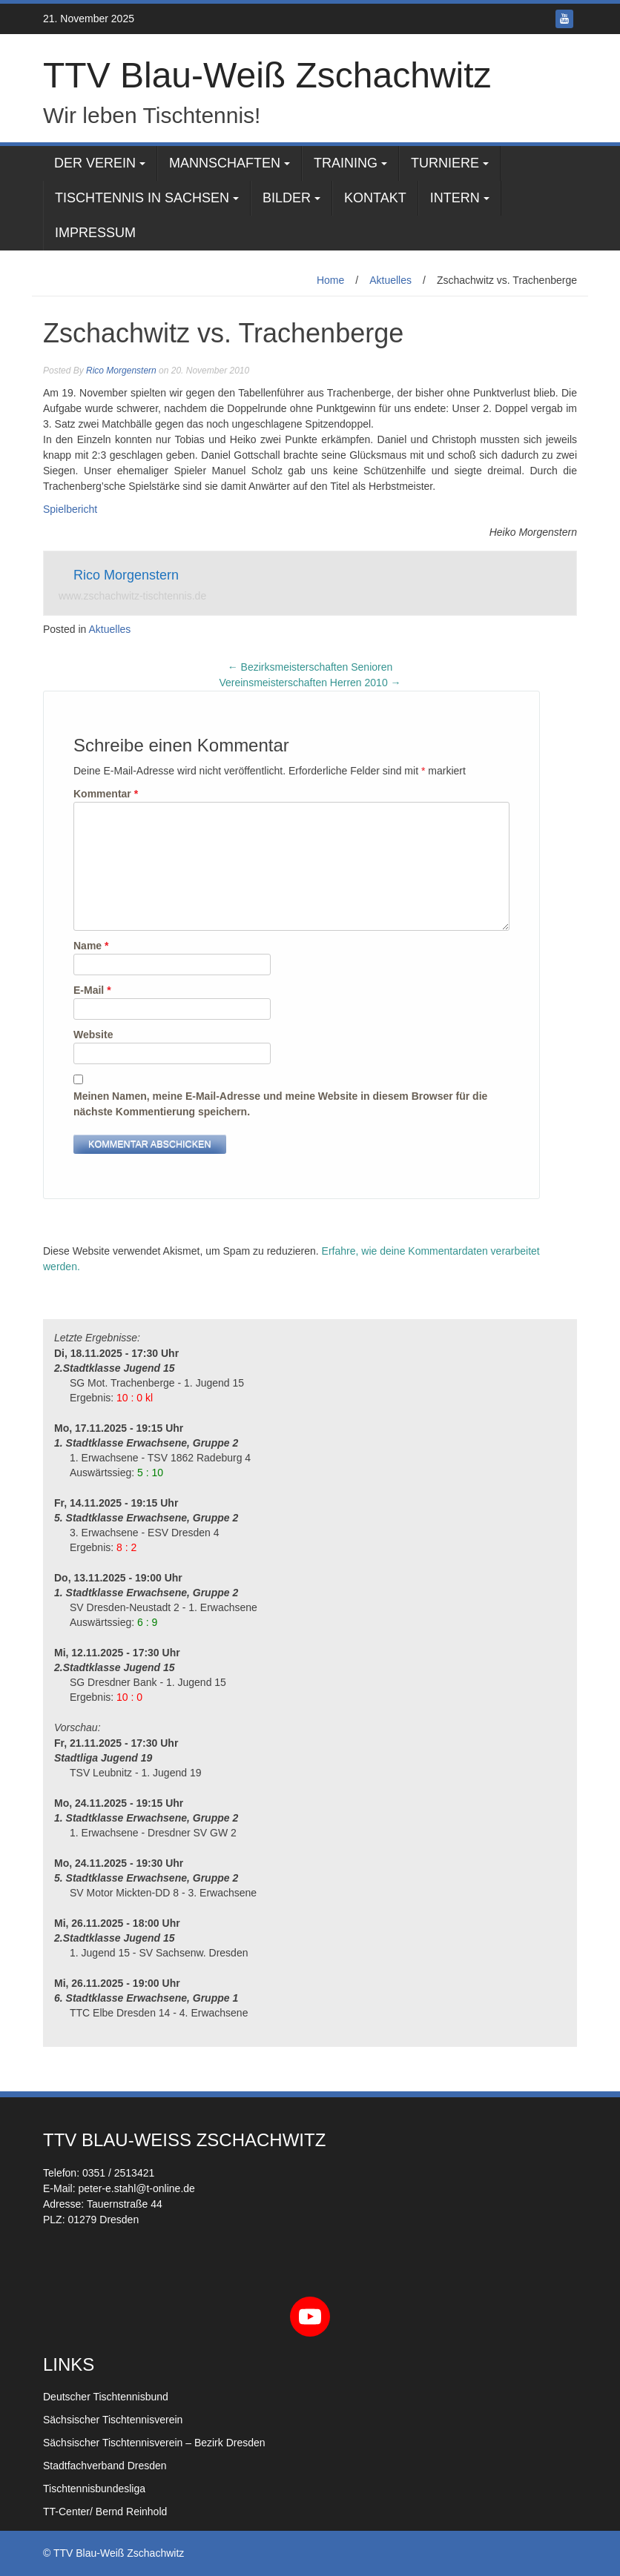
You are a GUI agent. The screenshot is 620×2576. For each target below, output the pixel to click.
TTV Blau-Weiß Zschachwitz (267, 75)
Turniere (445, 163)
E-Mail (92, 990)
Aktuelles (390, 280)
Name (90, 946)
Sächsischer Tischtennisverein (112, 2420)
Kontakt (375, 197)
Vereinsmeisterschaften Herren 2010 (309, 682)
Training (345, 163)
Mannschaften (224, 163)
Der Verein (95, 163)
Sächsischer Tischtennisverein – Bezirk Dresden (154, 2443)
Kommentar (105, 794)
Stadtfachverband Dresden (105, 2466)
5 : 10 (150, 1472)
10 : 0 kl (134, 1398)
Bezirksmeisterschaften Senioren (310, 667)
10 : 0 (129, 1697)
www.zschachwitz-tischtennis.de (132, 596)
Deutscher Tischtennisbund (105, 2397)
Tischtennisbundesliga (94, 2488)
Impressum (95, 232)
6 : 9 (147, 1622)
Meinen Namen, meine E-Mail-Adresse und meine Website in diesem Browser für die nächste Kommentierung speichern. (280, 1104)
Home (330, 280)
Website (93, 1034)
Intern (455, 197)
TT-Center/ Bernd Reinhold (105, 2511)
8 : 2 (126, 1547)
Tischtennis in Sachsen (142, 197)
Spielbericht (70, 509)
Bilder (287, 197)
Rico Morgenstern (121, 370)
